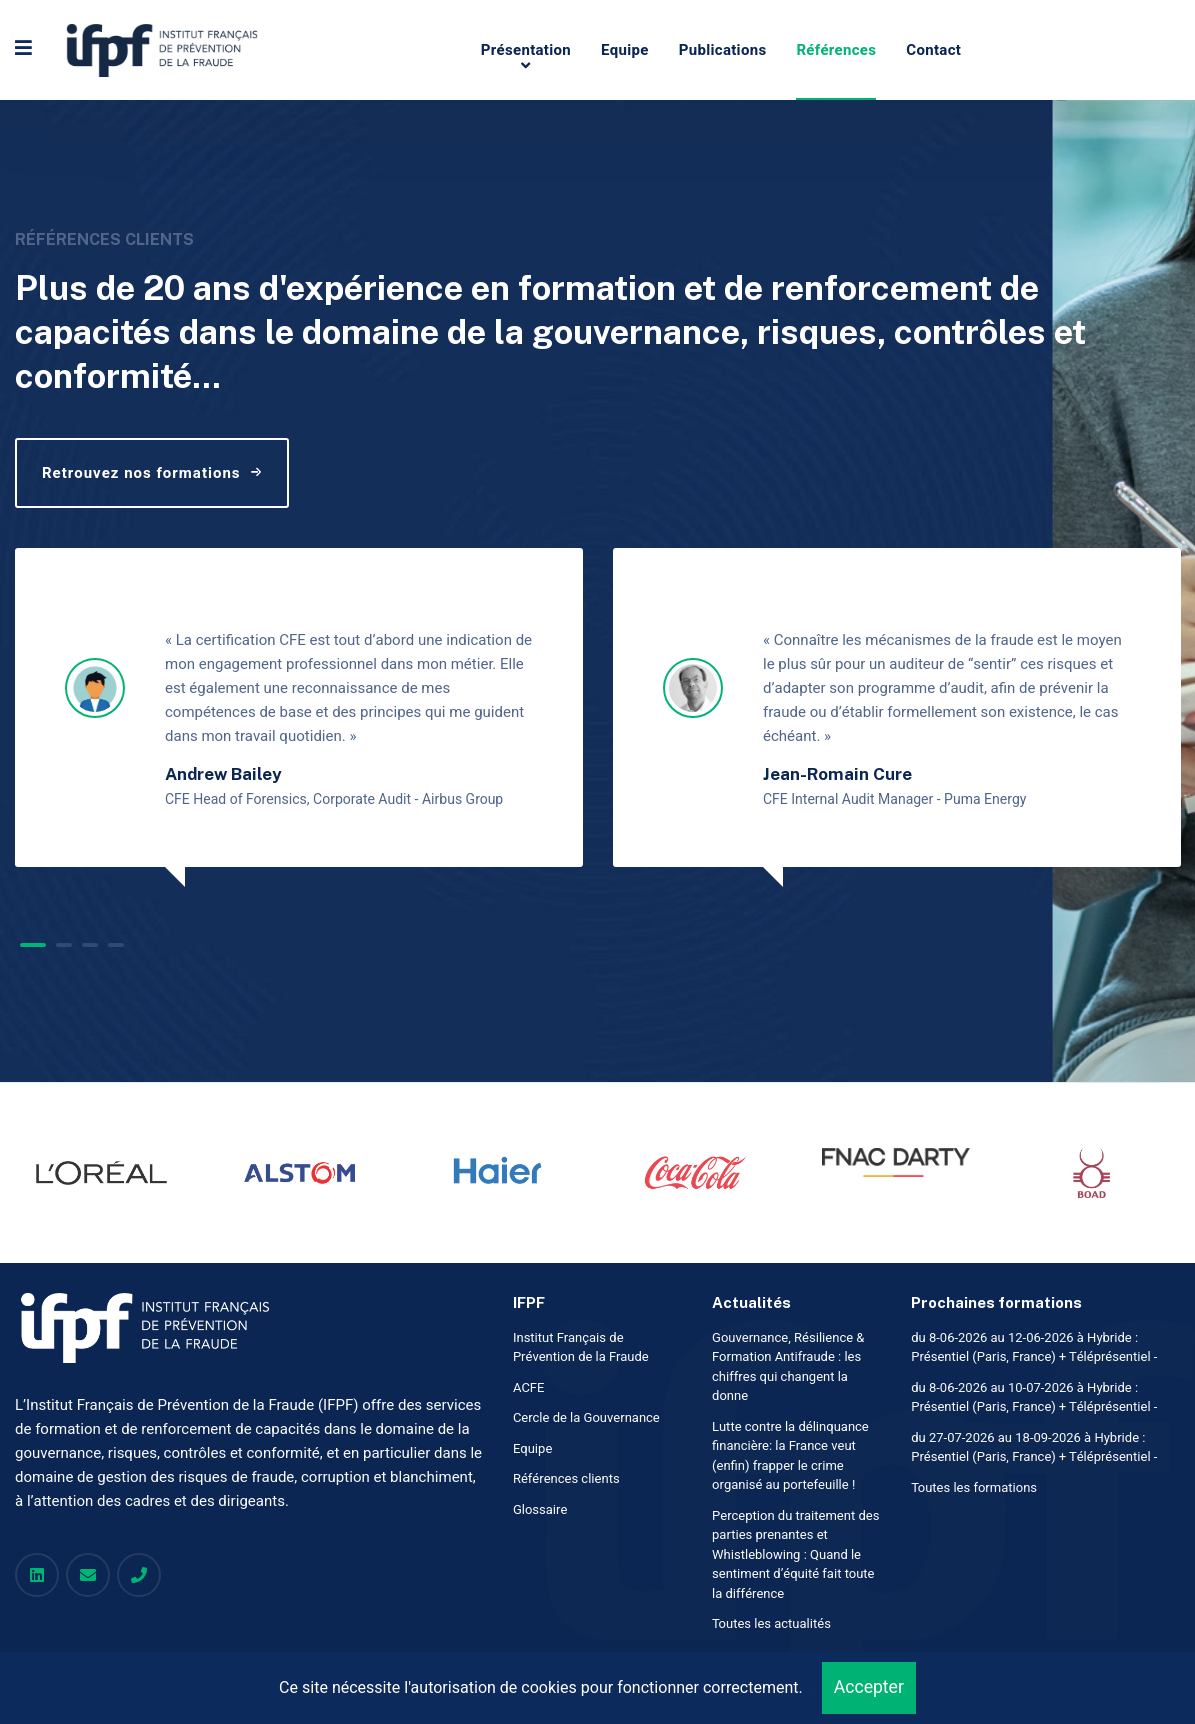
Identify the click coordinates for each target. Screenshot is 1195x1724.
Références (836, 50)
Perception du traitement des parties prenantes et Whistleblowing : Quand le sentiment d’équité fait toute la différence (795, 1554)
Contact (933, 50)
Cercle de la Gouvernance (586, 1417)
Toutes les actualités (771, 1623)
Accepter (869, 1687)
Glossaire (540, 1509)
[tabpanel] (299, 707)
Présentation (526, 50)
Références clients (566, 1478)
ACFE (529, 1387)
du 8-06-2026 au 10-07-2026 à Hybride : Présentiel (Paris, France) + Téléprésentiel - (1034, 1397)
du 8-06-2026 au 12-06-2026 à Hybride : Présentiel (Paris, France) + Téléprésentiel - (1034, 1347)
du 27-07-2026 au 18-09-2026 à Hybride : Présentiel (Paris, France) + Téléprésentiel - (1034, 1447)
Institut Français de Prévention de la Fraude (581, 1347)
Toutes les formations (974, 1487)
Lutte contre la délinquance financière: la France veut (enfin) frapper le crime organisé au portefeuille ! (790, 1456)
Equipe (625, 50)
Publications (723, 50)
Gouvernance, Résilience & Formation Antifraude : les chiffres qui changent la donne (788, 1367)
